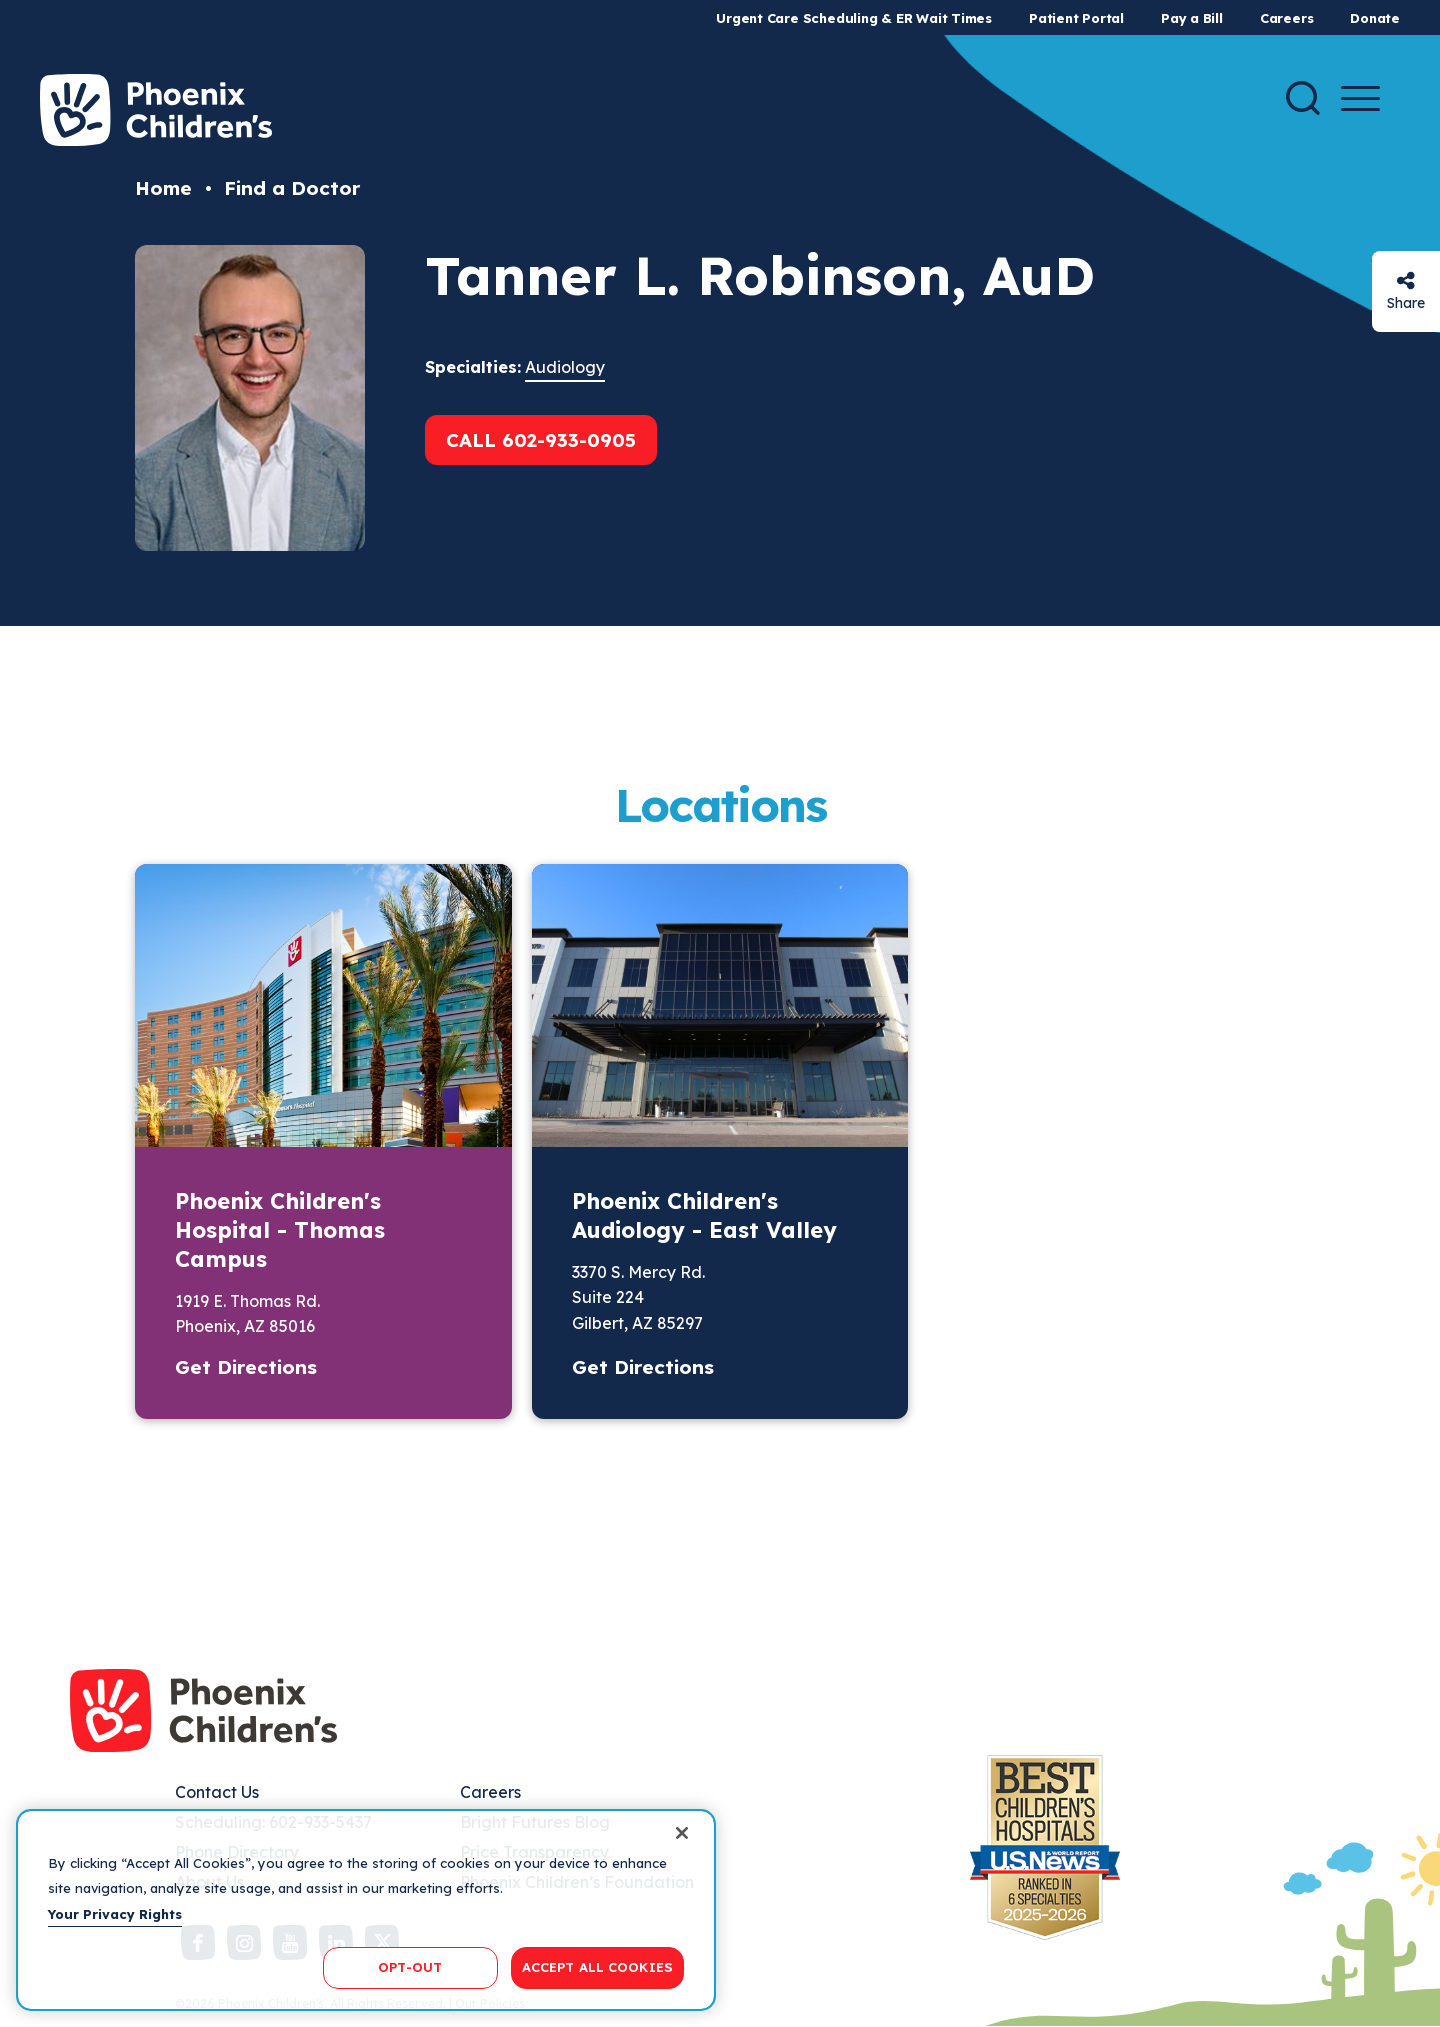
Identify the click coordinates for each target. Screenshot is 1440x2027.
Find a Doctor (292, 188)
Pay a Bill (1192, 18)
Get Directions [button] (246, 1367)
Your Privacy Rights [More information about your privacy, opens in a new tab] (115, 1914)
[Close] (682, 1833)
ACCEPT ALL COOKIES (597, 1967)
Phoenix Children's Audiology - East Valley (704, 1215)
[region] (366, 1910)
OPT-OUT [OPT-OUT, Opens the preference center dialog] (410, 1967)
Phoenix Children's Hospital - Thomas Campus (280, 1230)
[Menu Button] (1360, 98)
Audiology (565, 367)
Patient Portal (1076, 18)
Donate (1375, 18)
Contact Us (217, 1792)
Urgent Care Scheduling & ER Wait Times (854, 18)
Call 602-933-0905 (541, 440)
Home (163, 188)
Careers (1286, 18)
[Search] (1303, 98)
